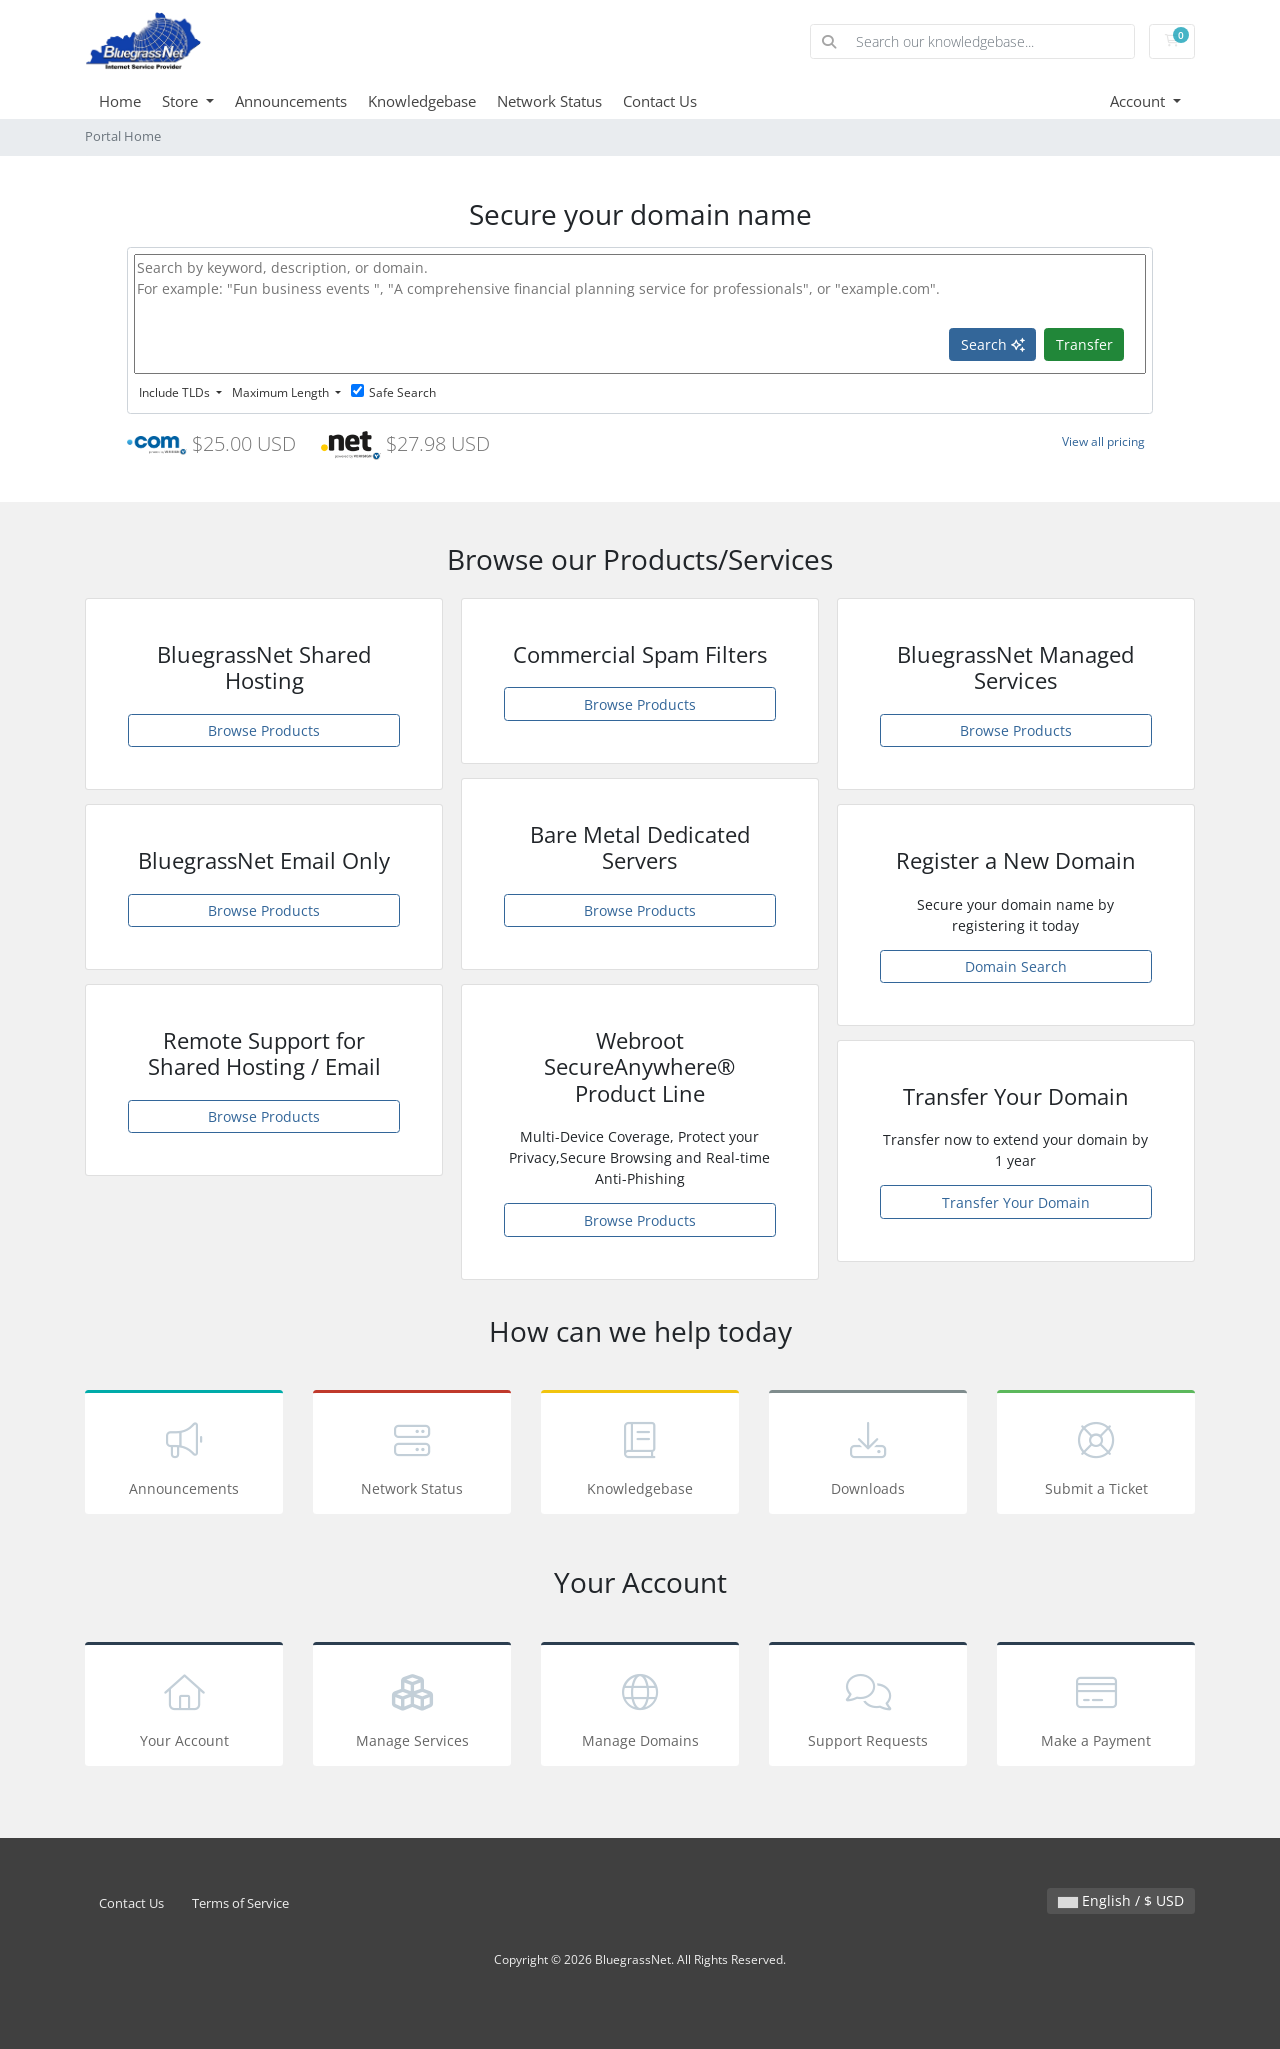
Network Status (549, 101)
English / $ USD (1121, 1900)
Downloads (868, 1455)
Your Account (184, 1707)
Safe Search (393, 392)
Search (993, 344)
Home (120, 101)
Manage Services (412, 1707)
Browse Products (264, 730)
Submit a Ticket (1096, 1455)
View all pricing (1103, 441)
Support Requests (868, 1707)
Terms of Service (240, 1903)
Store (182, 101)
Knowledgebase (422, 101)
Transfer (1084, 344)
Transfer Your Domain (1016, 1202)
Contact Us (660, 101)
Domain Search (1016, 966)
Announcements (291, 101)
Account (1139, 101)
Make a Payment (1096, 1707)
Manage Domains (640, 1707)
